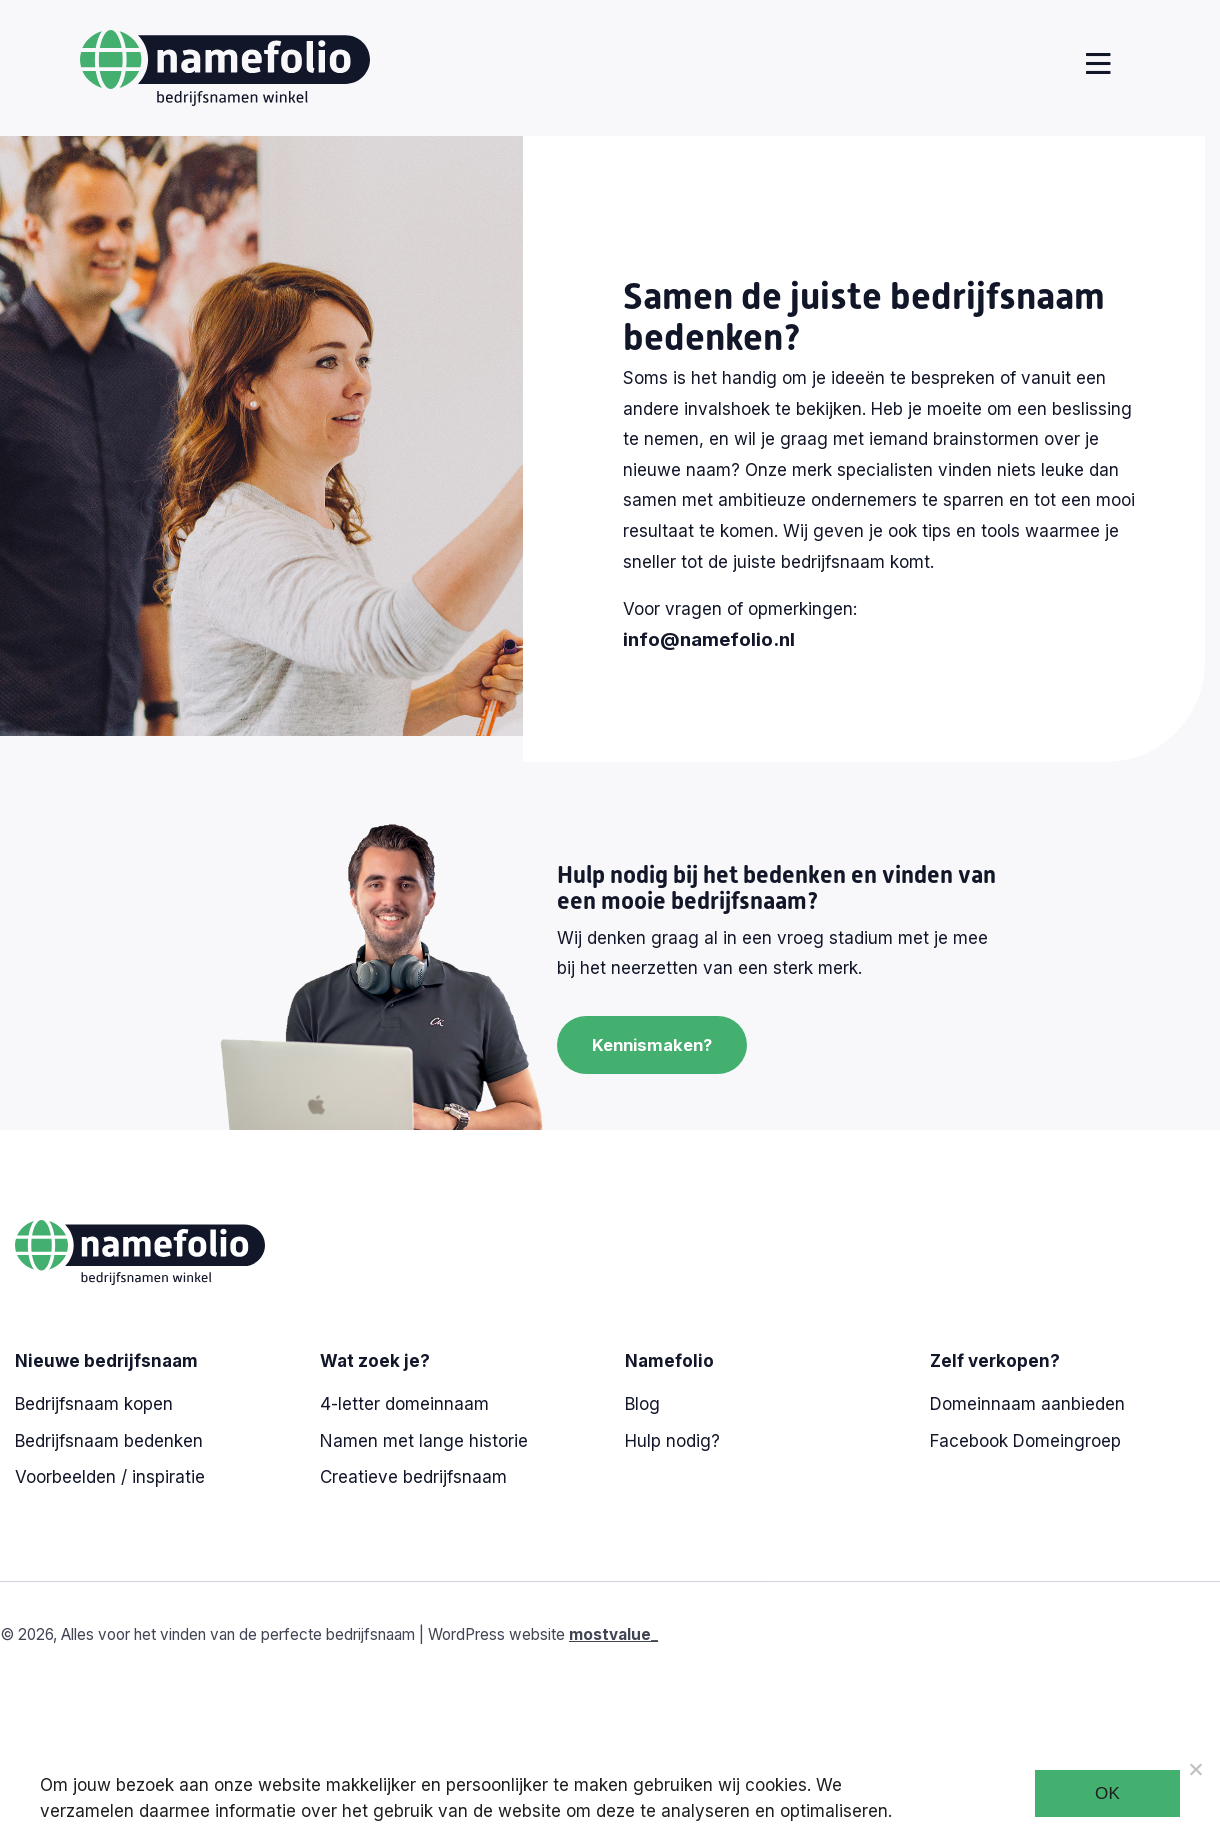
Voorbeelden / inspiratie (110, 1477)
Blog (642, 1404)
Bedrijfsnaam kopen (94, 1404)
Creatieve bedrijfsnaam (413, 1477)
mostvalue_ (613, 1634)
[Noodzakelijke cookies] (1195, 1769)
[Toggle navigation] (1094, 64)
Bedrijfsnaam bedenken (109, 1441)
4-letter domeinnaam (404, 1404)
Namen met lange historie (424, 1441)
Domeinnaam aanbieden (1027, 1404)
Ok (1107, 1793)
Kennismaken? (655, 1045)
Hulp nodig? (672, 1441)
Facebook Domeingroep (1025, 1441)
